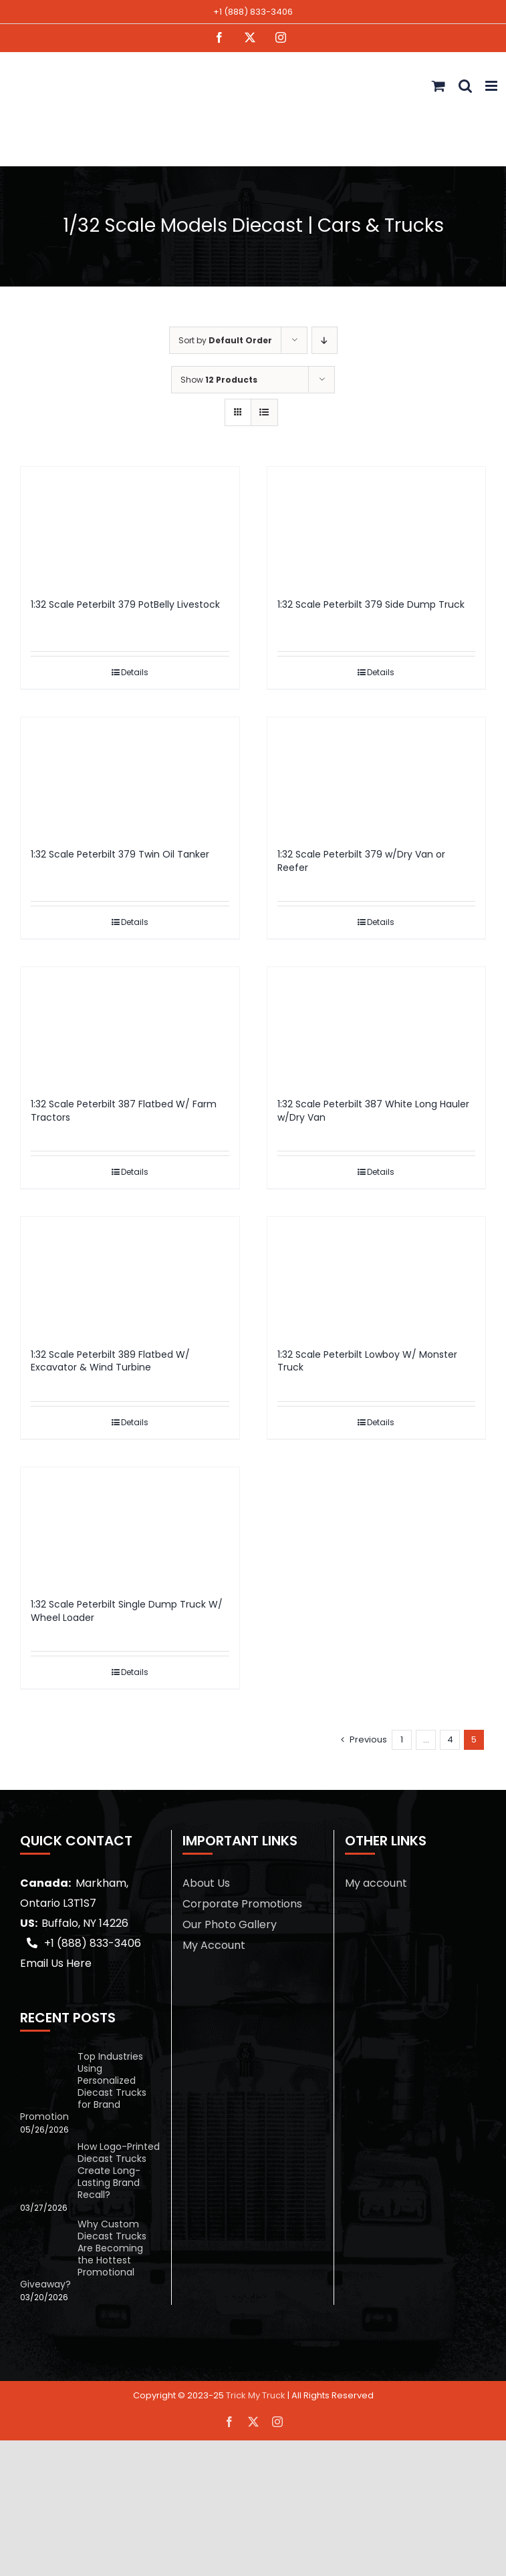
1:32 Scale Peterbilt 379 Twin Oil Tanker (120, 854)
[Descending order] (324, 340)
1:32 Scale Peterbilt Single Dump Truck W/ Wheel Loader (127, 1611)
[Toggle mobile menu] (492, 86)
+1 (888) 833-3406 (253, 11)
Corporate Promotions (242, 1903)
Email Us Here (56, 1963)
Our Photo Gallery (229, 1924)
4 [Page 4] (450, 1739)
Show (218, 379)
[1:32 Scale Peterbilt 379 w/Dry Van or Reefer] (376, 776)
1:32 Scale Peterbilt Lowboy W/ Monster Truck (367, 1361)
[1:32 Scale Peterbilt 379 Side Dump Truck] (376, 525)
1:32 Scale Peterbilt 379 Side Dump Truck (371, 604)
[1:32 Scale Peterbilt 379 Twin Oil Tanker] (130, 776)
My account (376, 1883)
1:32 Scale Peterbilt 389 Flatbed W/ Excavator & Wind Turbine (110, 1361)
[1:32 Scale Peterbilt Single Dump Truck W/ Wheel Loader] (130, 1526)
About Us (206, 1883)
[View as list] (264, 412)
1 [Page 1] (401, 1739)
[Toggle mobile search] (465, 86)
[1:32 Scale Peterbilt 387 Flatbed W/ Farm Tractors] (130, 1026)
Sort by (225, 340)
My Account (213, 1945)
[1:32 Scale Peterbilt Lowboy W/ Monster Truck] (376, 1275)
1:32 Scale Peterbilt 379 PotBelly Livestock (125, 604)
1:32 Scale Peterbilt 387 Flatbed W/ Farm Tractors (124, 1110)
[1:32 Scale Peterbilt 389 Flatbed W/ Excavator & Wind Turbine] (130, 1275)
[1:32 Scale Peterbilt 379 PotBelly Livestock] (130, 525)
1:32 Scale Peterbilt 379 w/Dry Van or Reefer (361, 861)
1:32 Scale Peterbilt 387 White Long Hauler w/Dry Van (373, 1110)
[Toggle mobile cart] (438, 86)
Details (134, 672)
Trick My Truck (255, 2395)
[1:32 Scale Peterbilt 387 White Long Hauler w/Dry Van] (376, 1026)
